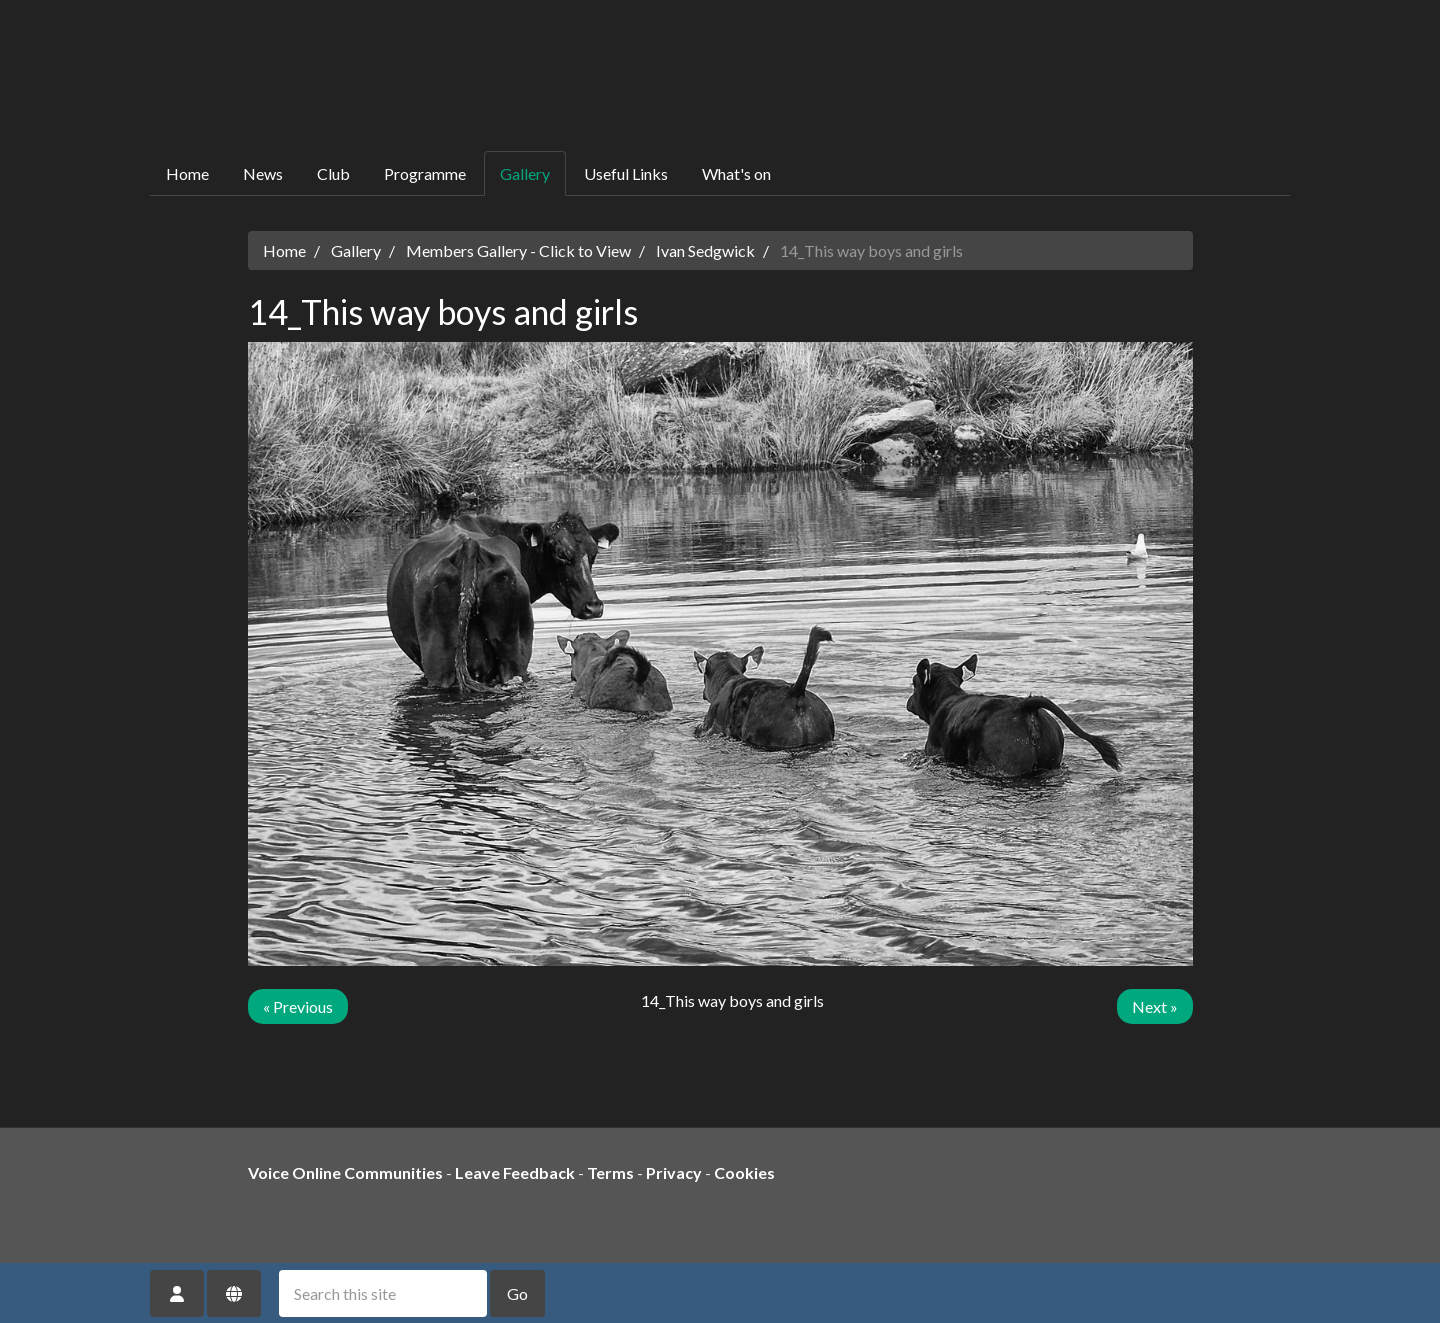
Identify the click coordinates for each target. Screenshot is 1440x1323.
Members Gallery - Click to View (518, 250)
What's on (736, 173)
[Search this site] (383, 1293)
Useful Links (626, 173)
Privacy (674, 1172)
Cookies (744, 1172)
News (263, 173)
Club (333, 173)
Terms (610, 1172)
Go (517, 1293)
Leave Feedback (515, 1172)
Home (187, 173)
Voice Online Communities (345, 1172)
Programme (425, 173)
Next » (1155, 1006)
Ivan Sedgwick (705, 250)
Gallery (525, 173)
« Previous (298, 1006)
